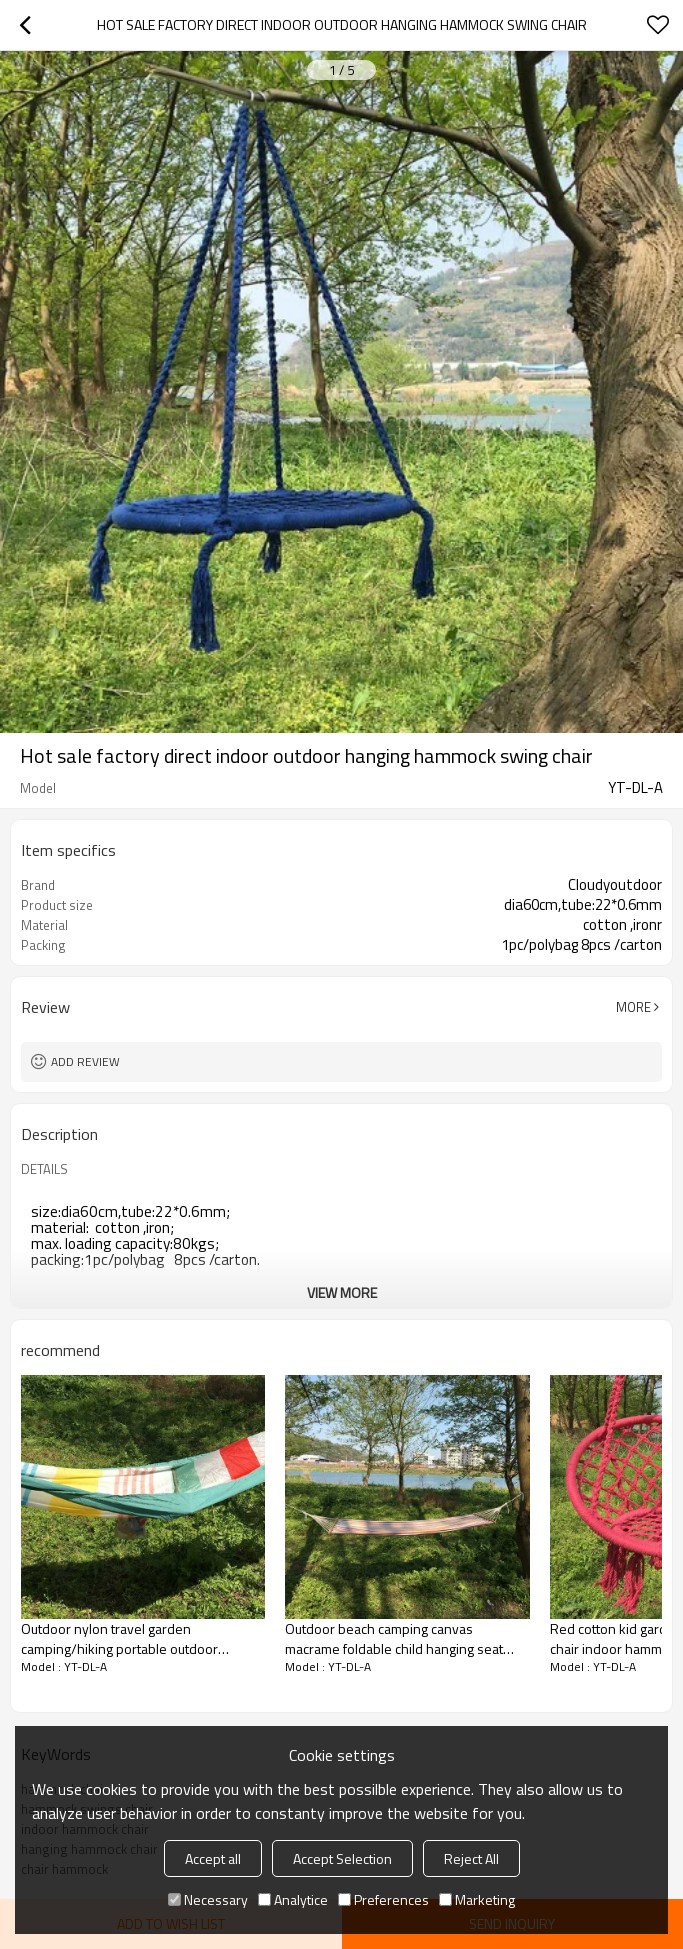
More (633, 1007)
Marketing (477, 1899)
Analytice (293, 1899)
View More (342, 1292)
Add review (85, 1061)
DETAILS (44, 1169)
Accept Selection (342, 1858)
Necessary (208, 1899)
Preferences (383, 1899)
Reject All (471, 1858)
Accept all (213, 1858)
